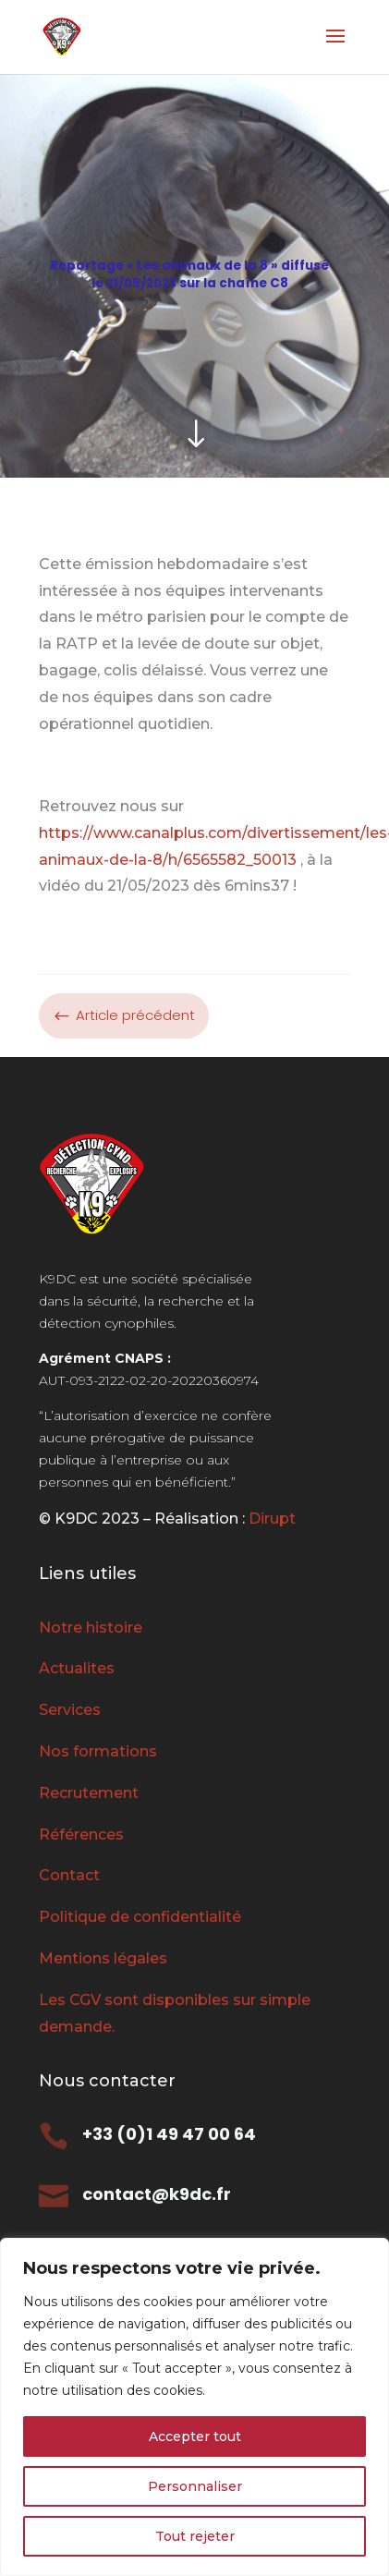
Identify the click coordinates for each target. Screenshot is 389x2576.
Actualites (77, 1668)
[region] (194, 2407)
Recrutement (89, 1793)
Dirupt (270, 1518)
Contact (69, 1875)
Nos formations (98, 1751)
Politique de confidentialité (140, 1917)
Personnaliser (195, 2486)
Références (81, 1834)
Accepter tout (195, 2436)
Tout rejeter (195, 2536)
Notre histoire (90, 1627)
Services (70, 1710)
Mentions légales (103, 1958)
